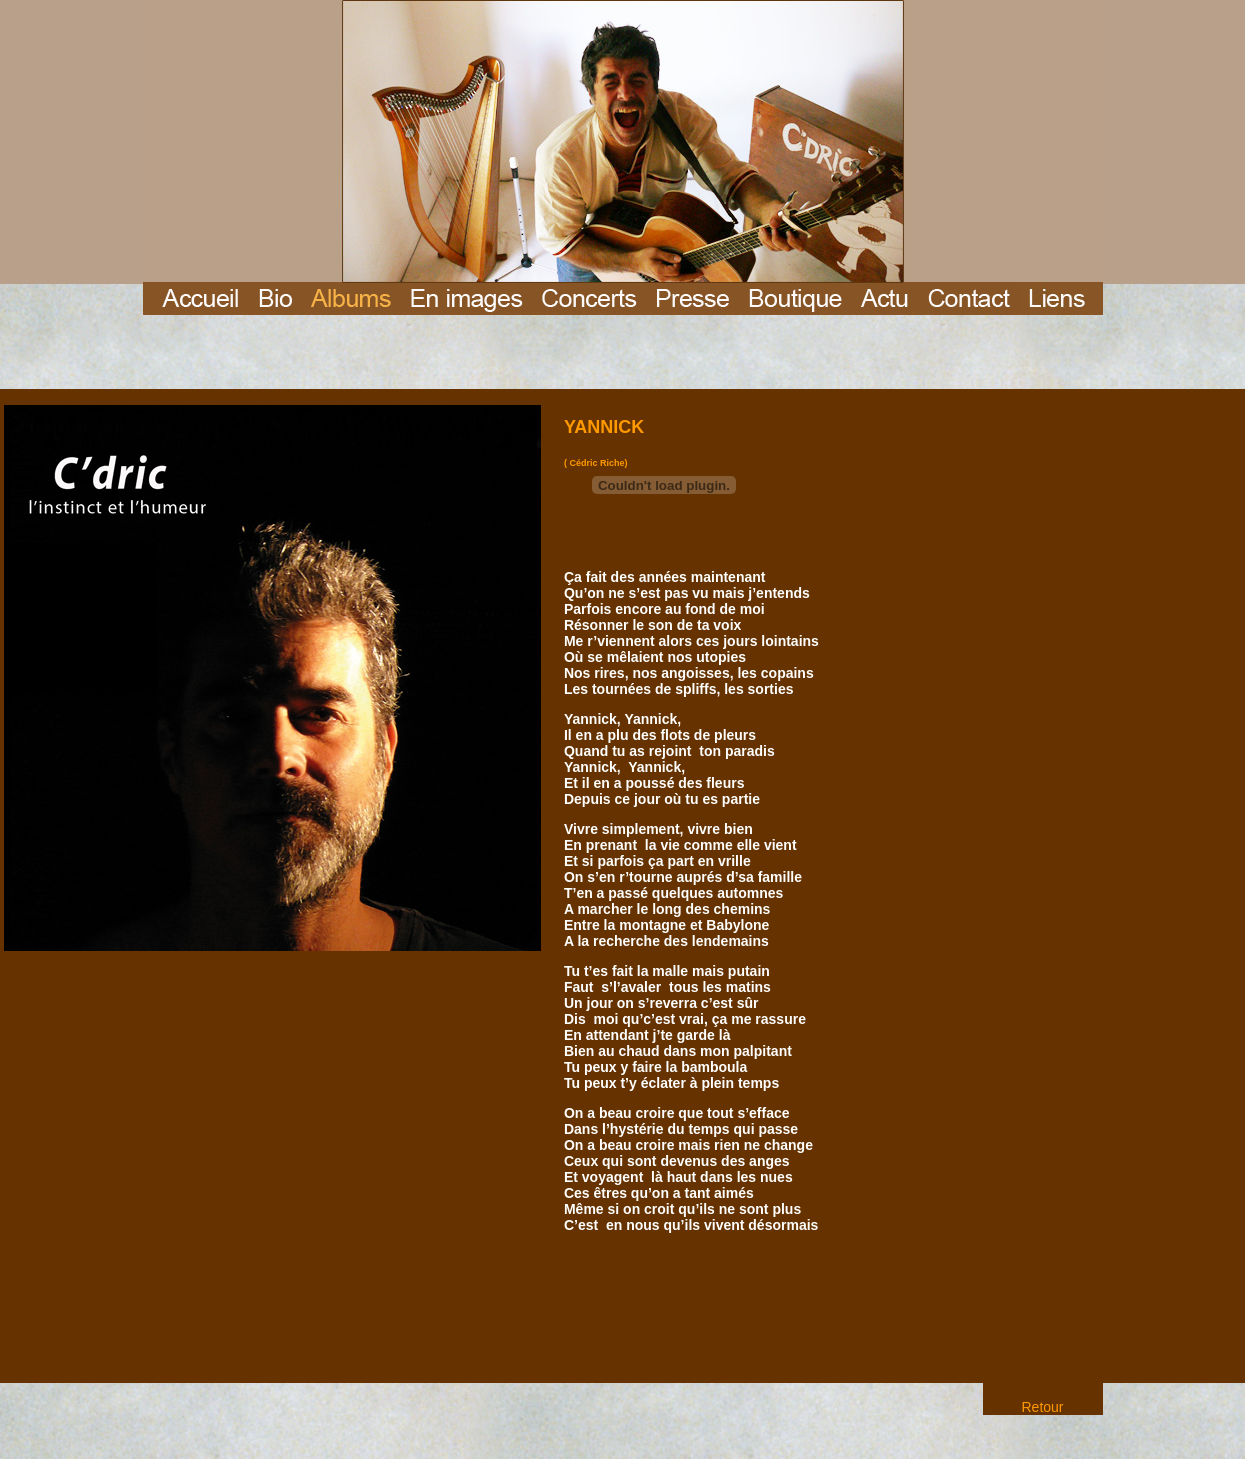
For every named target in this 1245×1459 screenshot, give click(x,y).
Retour (1042, 1407)
